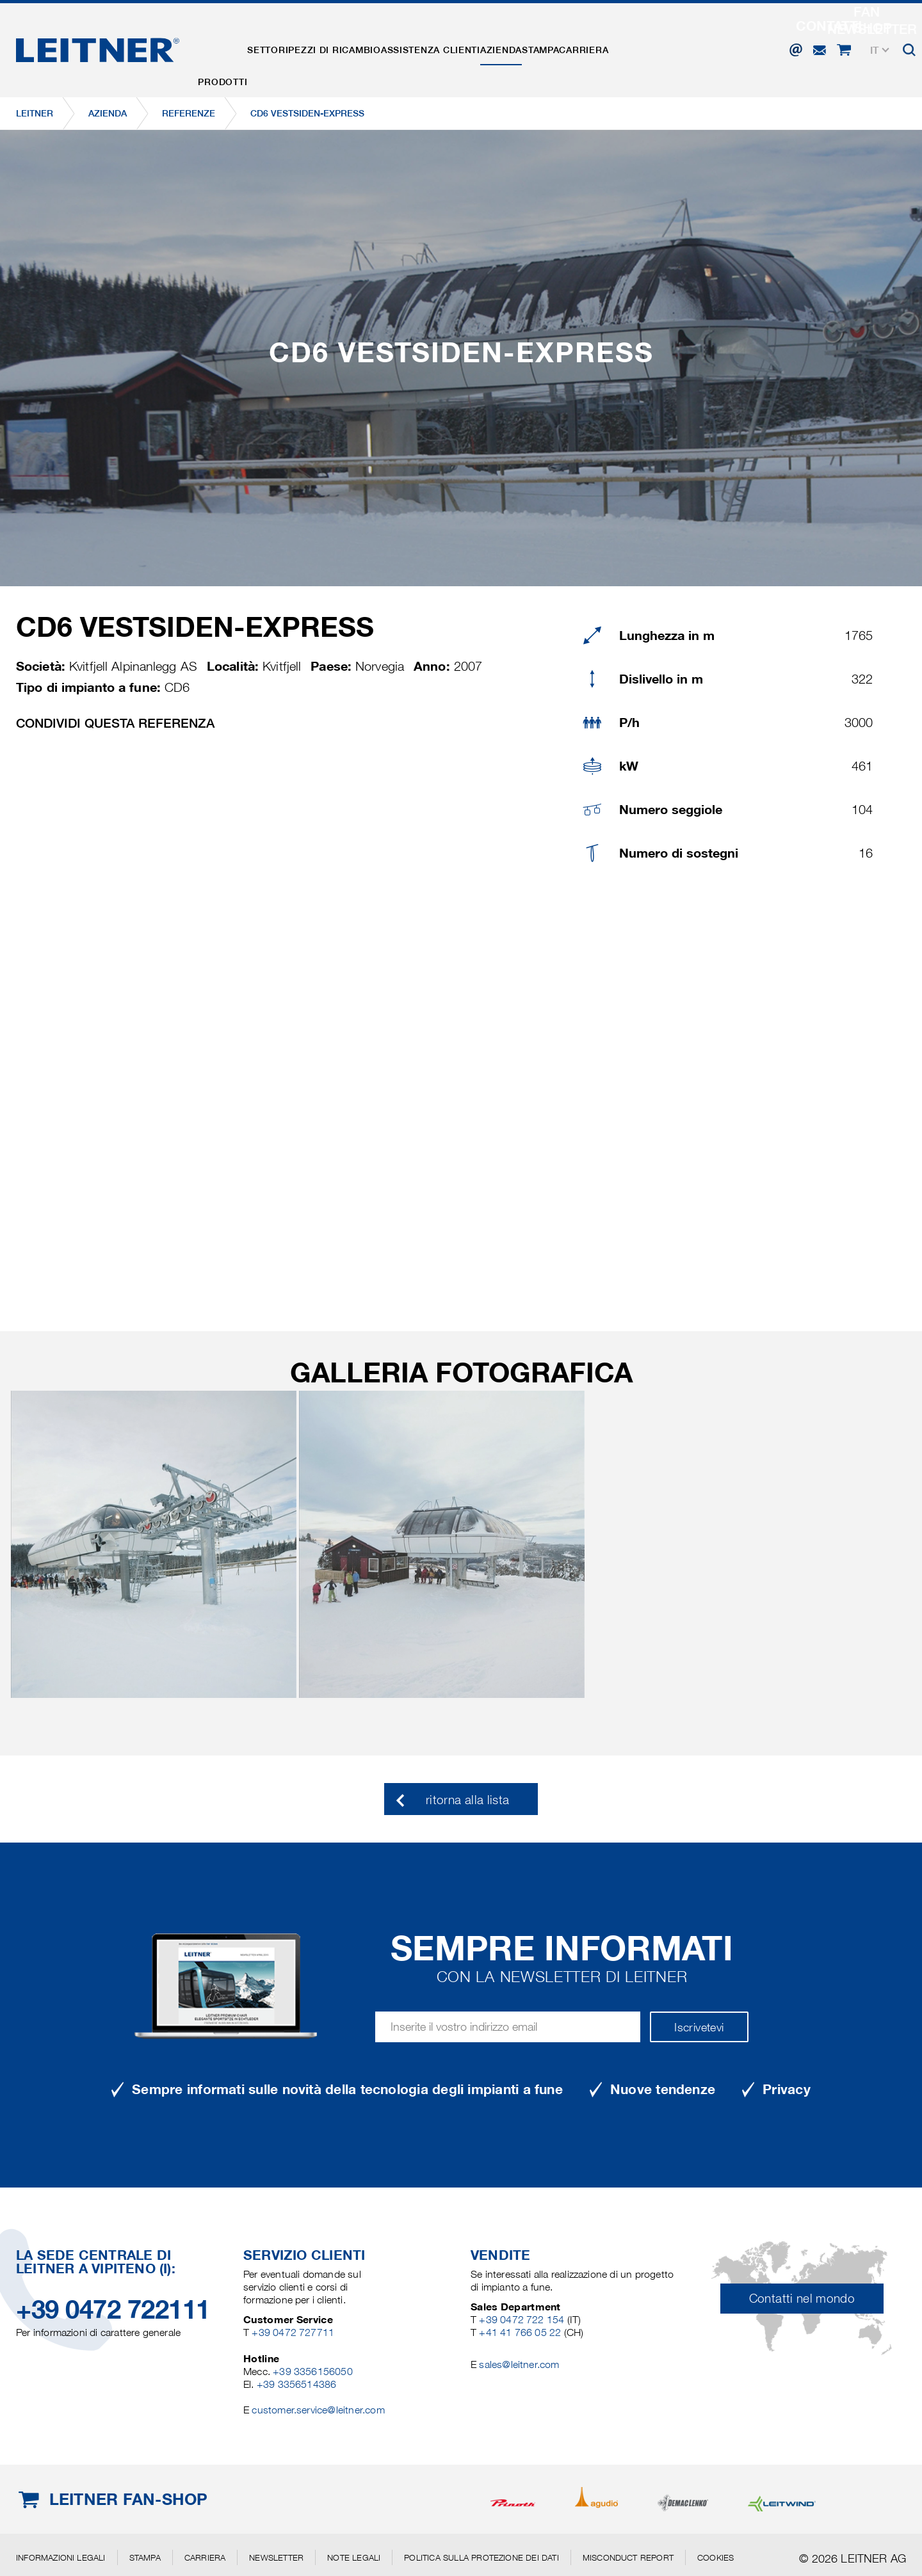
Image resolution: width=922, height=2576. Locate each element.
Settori (292, 47)
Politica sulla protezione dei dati (481, 2557)
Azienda (576, 47)
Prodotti (230, 47)
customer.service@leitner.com (318, 2410)
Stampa (632, 47)
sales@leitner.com (519, 2364)
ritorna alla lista (467, 1800)
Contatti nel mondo (802, 2298)
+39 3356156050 (313, 2371)
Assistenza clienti (488, 47)
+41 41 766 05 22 (521, 2332)
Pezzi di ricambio (376, 47)
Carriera (691, 47)
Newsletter (276, 2557)
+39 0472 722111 (113, 2309)
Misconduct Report (628, 2557)
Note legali (353, 2557)
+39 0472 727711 (293, 2332)
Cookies (715, 2557)
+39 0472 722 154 (521, 2320)
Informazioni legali (61, 2557)
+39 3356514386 (297, 2384)
